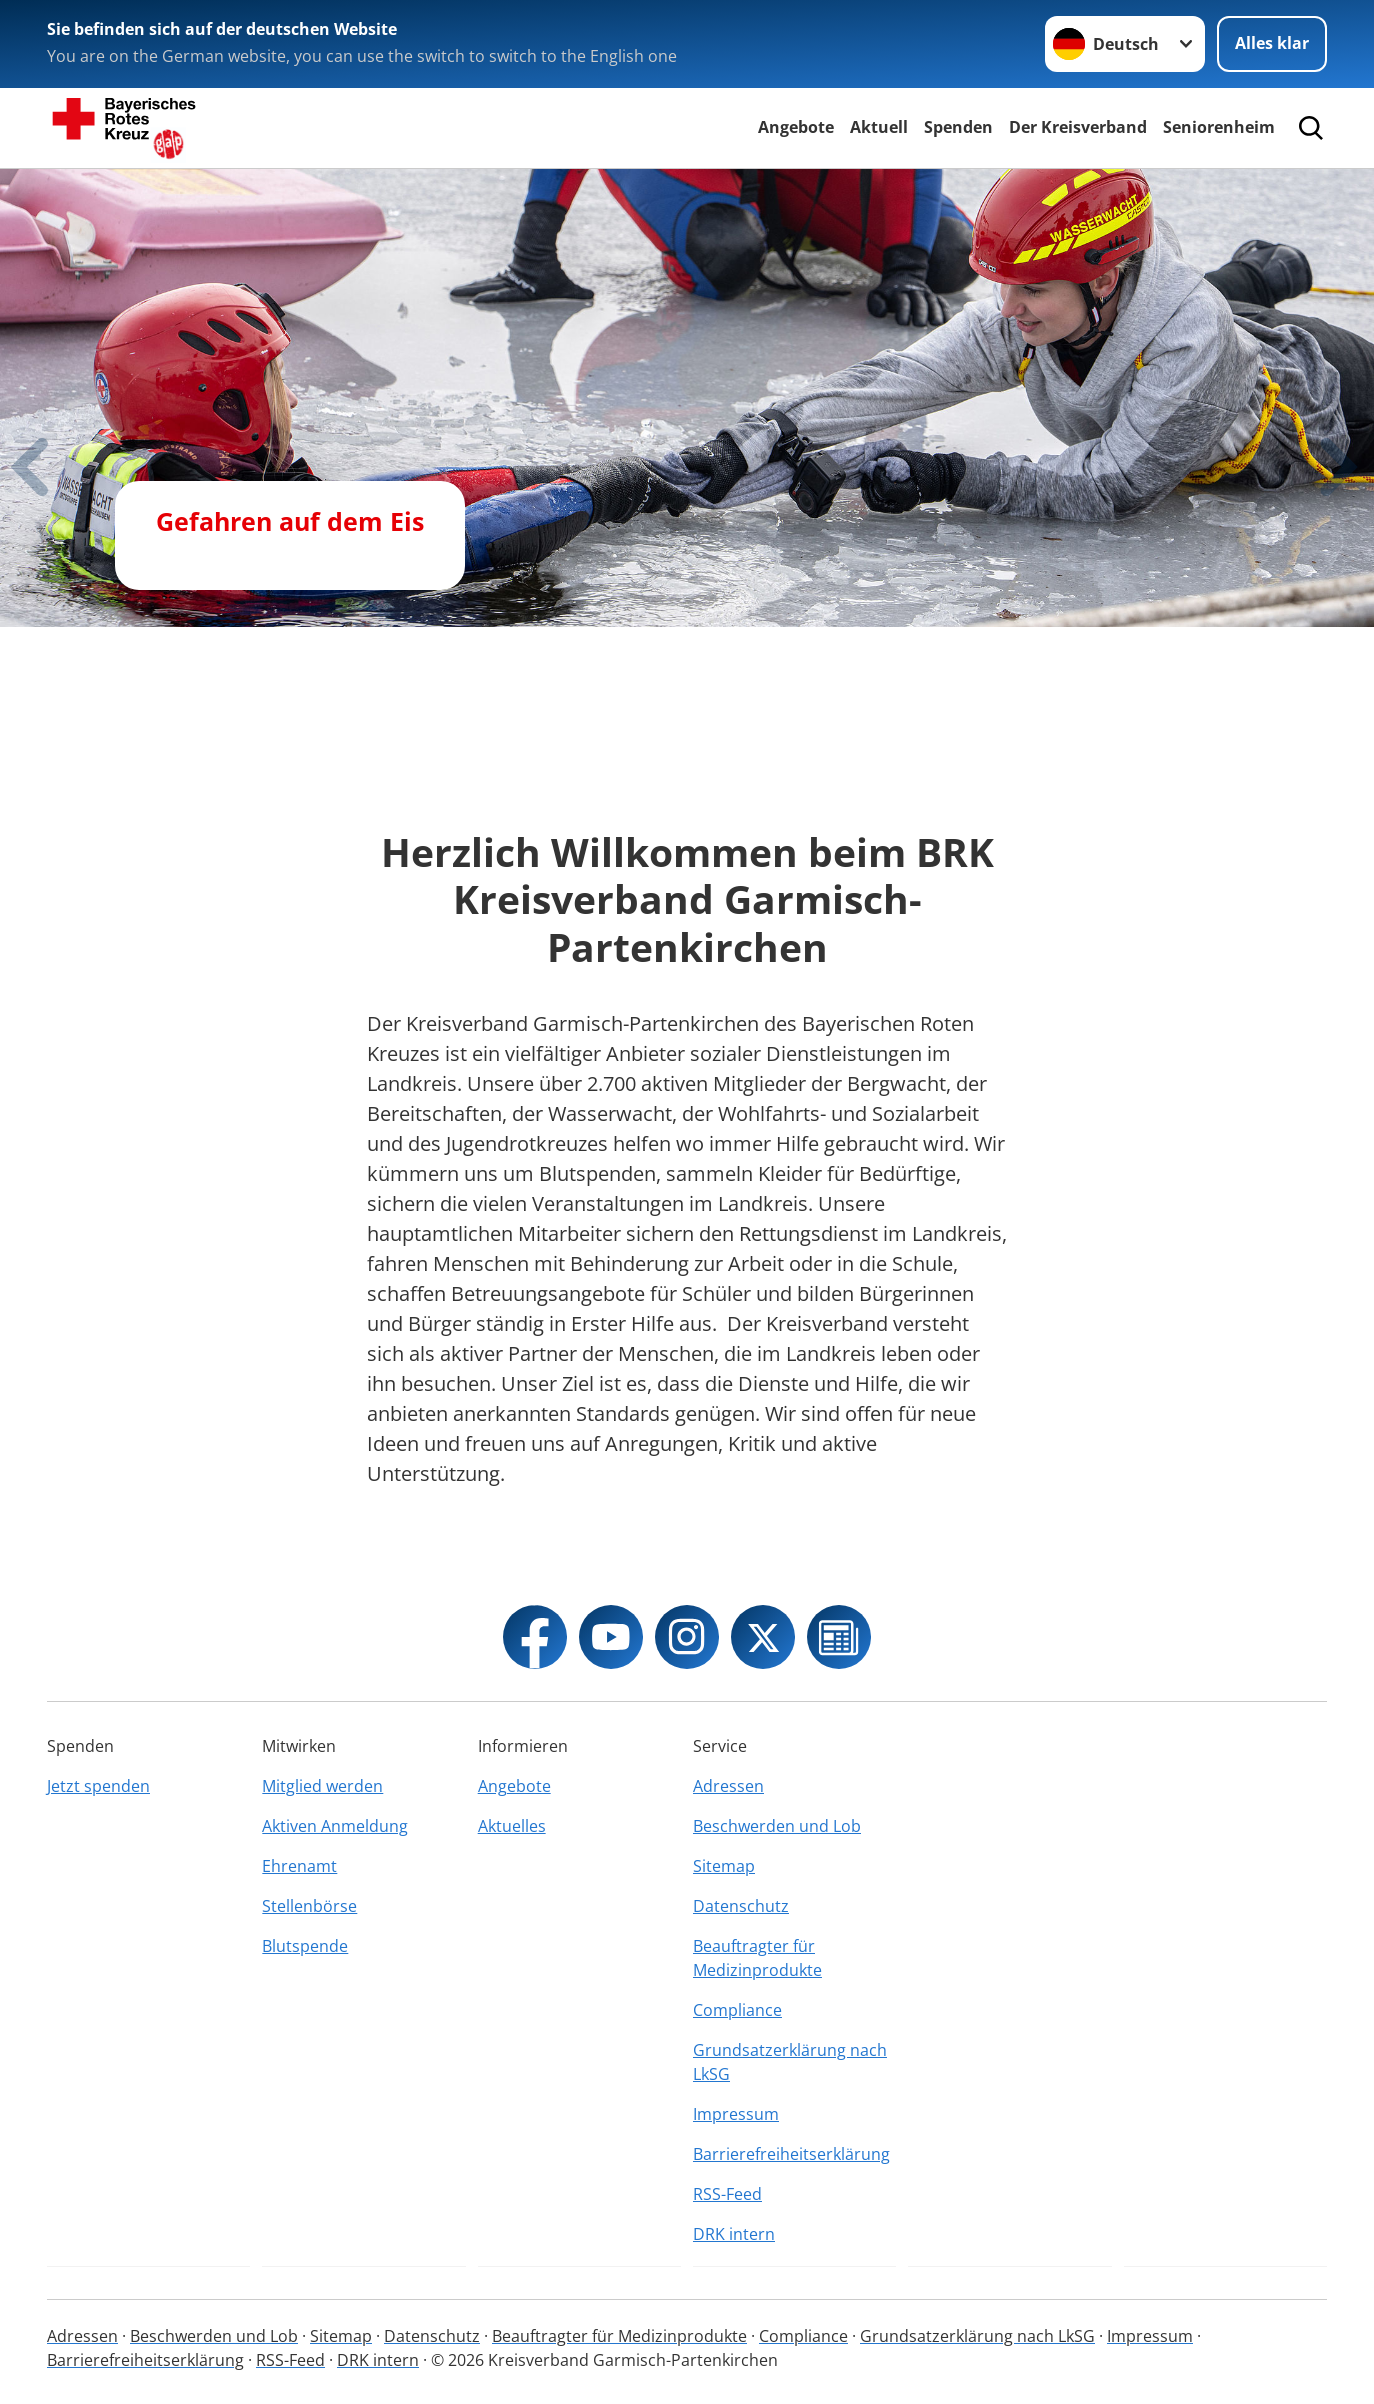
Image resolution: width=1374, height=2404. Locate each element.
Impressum (736, 2114)
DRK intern (734, 2234)
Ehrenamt (299, 1866)
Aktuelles (512, 1826)
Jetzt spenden (98, 1786)
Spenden (958, 127)
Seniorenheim (1219, 127)
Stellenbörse (309, 1906)
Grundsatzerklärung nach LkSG (790, 2062)
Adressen (728, 1786)
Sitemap (724, 1866)
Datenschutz (741, 1906)
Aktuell (879, 127)
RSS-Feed (727, 2194)
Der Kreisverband (1078, 127)
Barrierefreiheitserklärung (791, 2154)
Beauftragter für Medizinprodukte (757, 1958)
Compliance (737, 2010)
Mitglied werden (322, 1786)
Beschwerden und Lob (777, 1826)
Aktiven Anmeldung (335, 1826)
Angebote (796, 127)
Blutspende (305, 1946)
